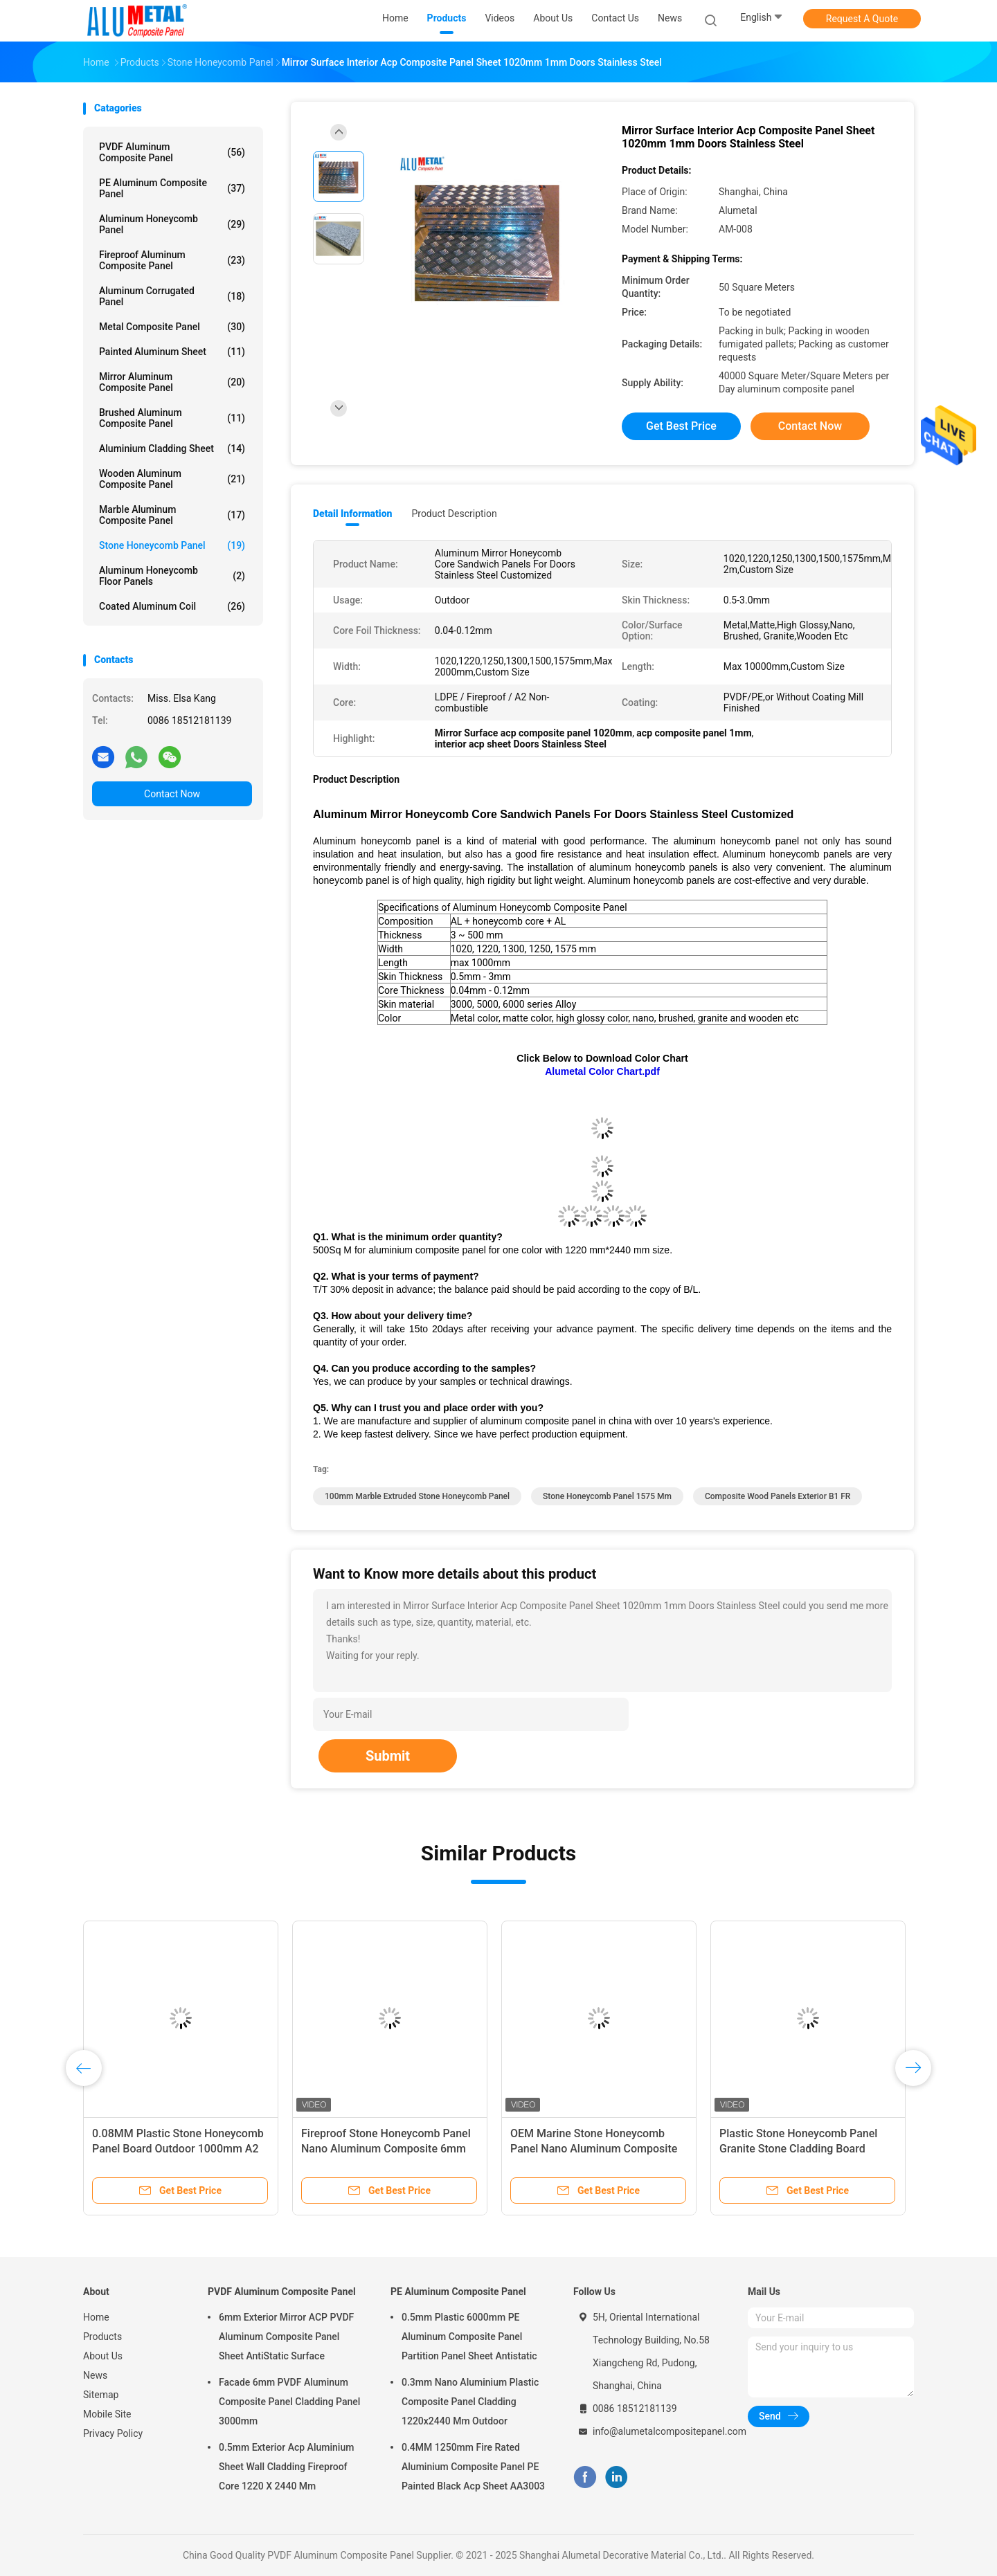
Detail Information (352, 513)
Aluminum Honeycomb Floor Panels (172, 576)
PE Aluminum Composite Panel (172, 188)
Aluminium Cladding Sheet (172, 448)
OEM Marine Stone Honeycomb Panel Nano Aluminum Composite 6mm (593, 2148)
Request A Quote (862, 18)
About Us (103, 2355)
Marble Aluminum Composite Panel (172, 515)
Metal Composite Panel (172, 327)
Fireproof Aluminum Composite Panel (172, 260)
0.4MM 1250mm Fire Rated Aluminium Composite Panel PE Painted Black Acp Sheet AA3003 (473, 2467)
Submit (388, 1756)
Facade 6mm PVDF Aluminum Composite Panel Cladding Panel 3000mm (289, 2402)
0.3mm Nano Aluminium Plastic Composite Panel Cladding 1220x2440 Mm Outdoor (470, 2402)
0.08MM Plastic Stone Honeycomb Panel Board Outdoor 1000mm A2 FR (178, 2148)
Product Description (453, 513)
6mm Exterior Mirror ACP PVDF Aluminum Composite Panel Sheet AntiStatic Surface (286, 2336)
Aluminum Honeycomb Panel (172, 224)
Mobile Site (107, 2414)
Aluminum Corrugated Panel (172, 296)
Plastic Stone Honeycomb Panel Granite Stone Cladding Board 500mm (798, 2148)
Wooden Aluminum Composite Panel (172, 479)
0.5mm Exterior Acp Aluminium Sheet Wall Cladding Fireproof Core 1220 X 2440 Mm (286, 2467)
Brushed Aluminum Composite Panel (172, 418)
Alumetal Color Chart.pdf (602, 1071)
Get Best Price (681, 426)
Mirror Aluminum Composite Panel (172, 382)
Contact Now (172, 793)
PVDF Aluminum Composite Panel (172, 152)
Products (102, 2336)
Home (96, 2317)
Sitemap (100, 2394)
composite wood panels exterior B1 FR (778, 1496)
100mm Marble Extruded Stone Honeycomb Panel (417, 1496)
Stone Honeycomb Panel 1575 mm (607, 1496)
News (95, 2375)
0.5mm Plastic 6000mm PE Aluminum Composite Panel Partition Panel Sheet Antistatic (469, 2336)
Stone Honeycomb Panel (172, 545)
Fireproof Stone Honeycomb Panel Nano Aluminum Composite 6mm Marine (386, 2148)
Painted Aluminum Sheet (172, 352)
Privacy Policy (113, 2433)
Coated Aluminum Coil (172, 606)
